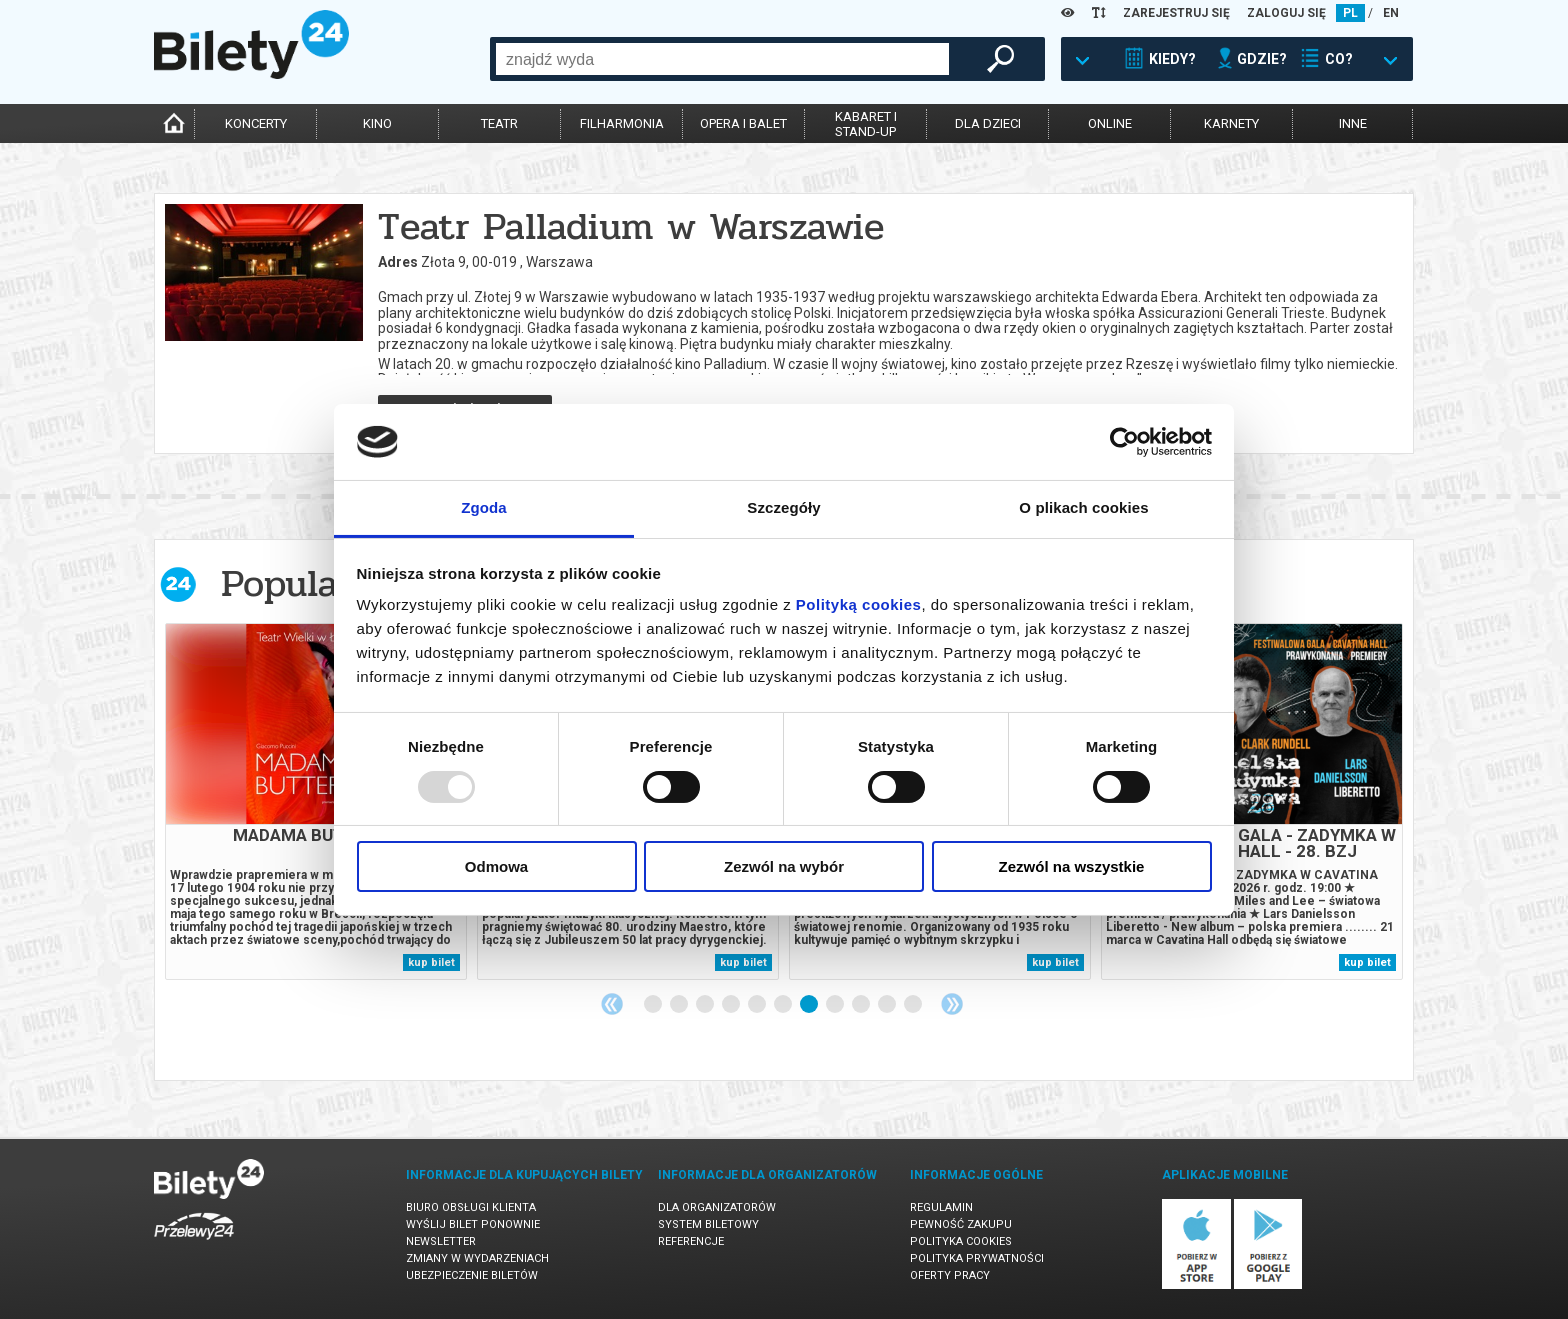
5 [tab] (758, 1005)
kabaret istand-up (866, 124)
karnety (1231, 123)
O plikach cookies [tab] (1083, 507)
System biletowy (708, 1224)
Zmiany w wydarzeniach (477, 1258)
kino (377, 123)
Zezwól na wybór (784, 866)
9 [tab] (862, 1005)
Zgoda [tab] (484, 507)
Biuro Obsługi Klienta (471, 1207)
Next (952, 1004)
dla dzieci (988, 123)
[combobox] (722, 59)
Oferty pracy (950, 1275)
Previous (612, 1004)
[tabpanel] (316, 801)
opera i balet (743, 123)
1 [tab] (654, 1005)
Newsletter (441, 1241)
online (1110, 123)
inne (1353, 123)
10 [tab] (888, 1005)
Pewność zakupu (961, 1224)
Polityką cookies (859, 604)
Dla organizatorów (717, 1207)
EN (1391, 13)
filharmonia (622, 123)
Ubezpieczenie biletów (472, 1275)
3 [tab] (706, 1005)
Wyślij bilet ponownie (473, 1224)
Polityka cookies (961, 1241)
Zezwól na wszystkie (1072, 866)
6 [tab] (784, 1005)
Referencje (691, 1241)
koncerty (256, 123)
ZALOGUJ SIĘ (1286, 13)
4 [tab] (732, 1005)
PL (1350, 13)
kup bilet (431, 962)
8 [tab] (836, 1005)
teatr (499, 123)
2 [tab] (680, 1005)
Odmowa (496, 866)
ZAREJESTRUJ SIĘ (1176, 13)
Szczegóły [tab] (783, 507)
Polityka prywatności (977, 1258)
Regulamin (941, 1207)
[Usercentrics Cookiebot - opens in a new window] (1124, 442)
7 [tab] (810, 1005)
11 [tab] (914, 1005)
